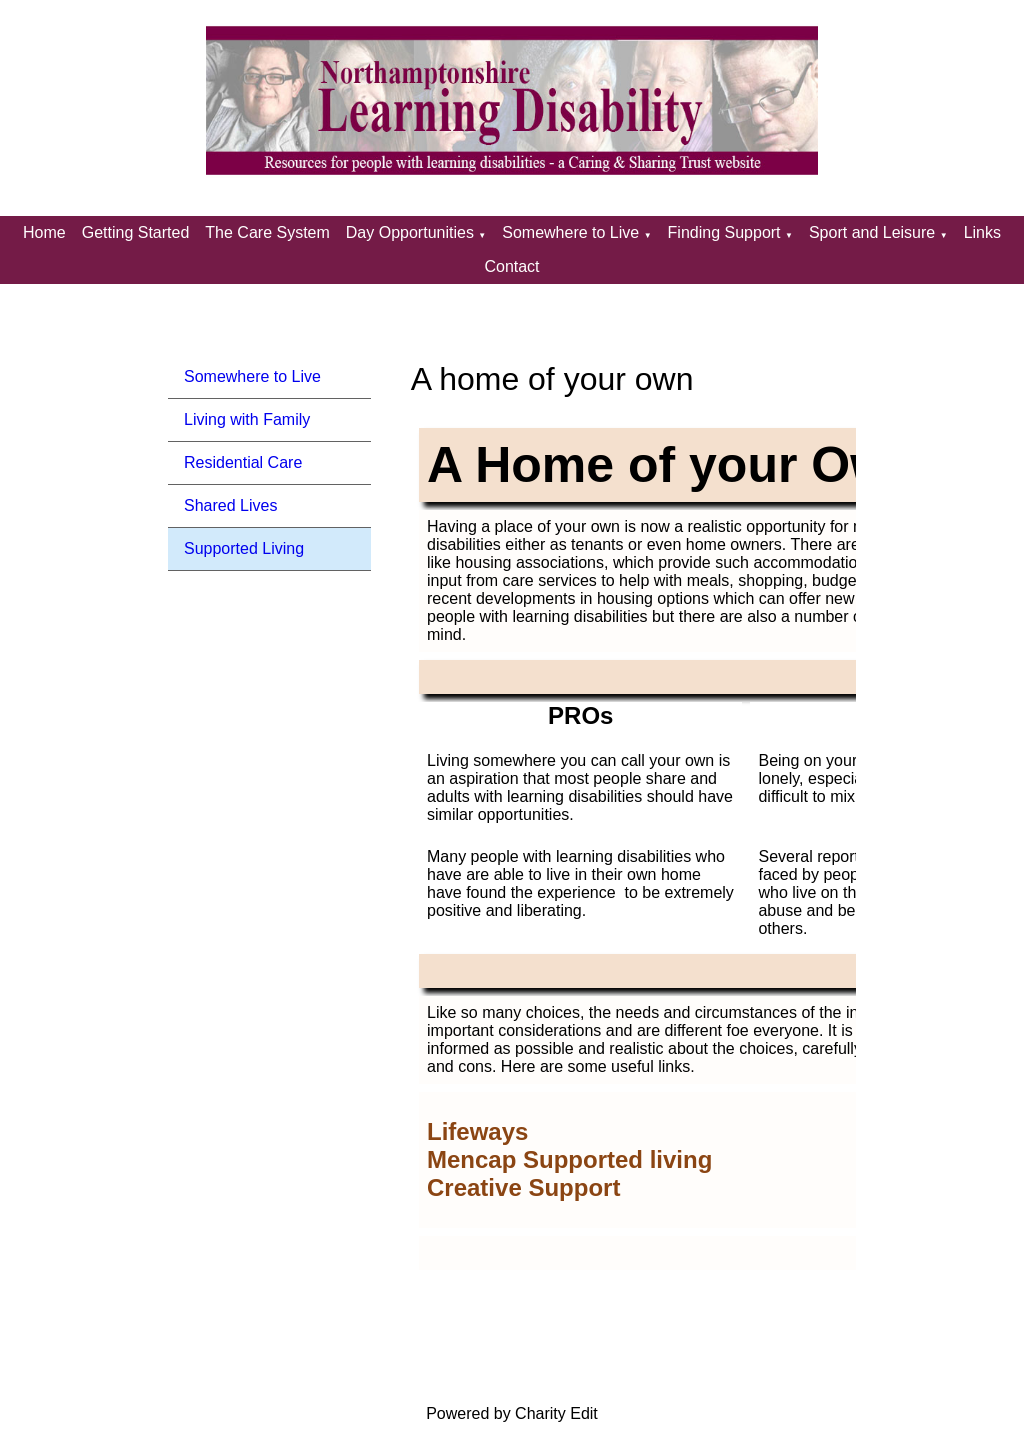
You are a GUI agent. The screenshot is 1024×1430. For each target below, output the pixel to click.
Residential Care (243, 462)
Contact (511, 266)
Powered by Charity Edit (512, 1413)
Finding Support (724, 232)
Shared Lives (230, 505)
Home (44, 232)
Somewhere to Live (570, 232)
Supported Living (244, 548)
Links (982, 232)
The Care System (267, 232)
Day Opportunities (410, 232)
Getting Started (136, 232)
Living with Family (247, 419)
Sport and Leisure (872, 232)
